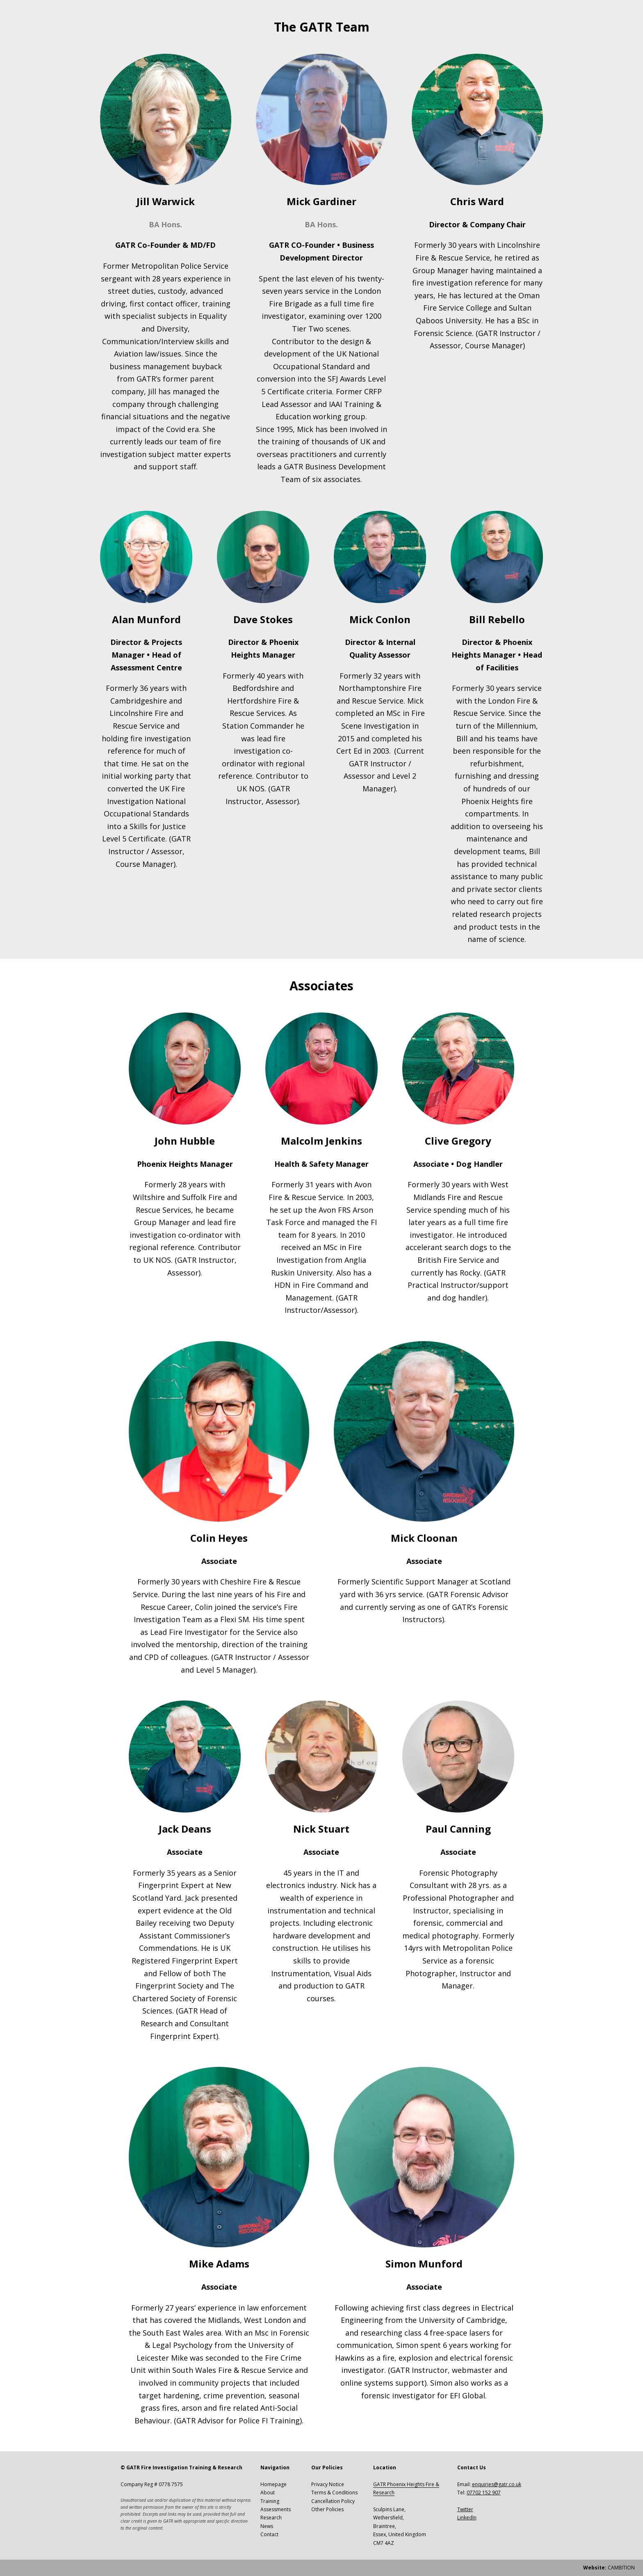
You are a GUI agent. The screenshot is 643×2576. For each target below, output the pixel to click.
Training (269, 2501)
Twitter (465, 2509)
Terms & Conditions (334, 2492)
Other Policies (327, 2509)
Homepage (273, 2484)
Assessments (275, 2509)
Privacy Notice (327, 2484)
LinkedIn (467, 2517)
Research (271, 2517)
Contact (269, 2534)
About (267, 2492)
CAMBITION (609, 2567)
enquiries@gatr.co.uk (496, 2484)
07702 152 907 (484, 2492)
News (266, 2526)
